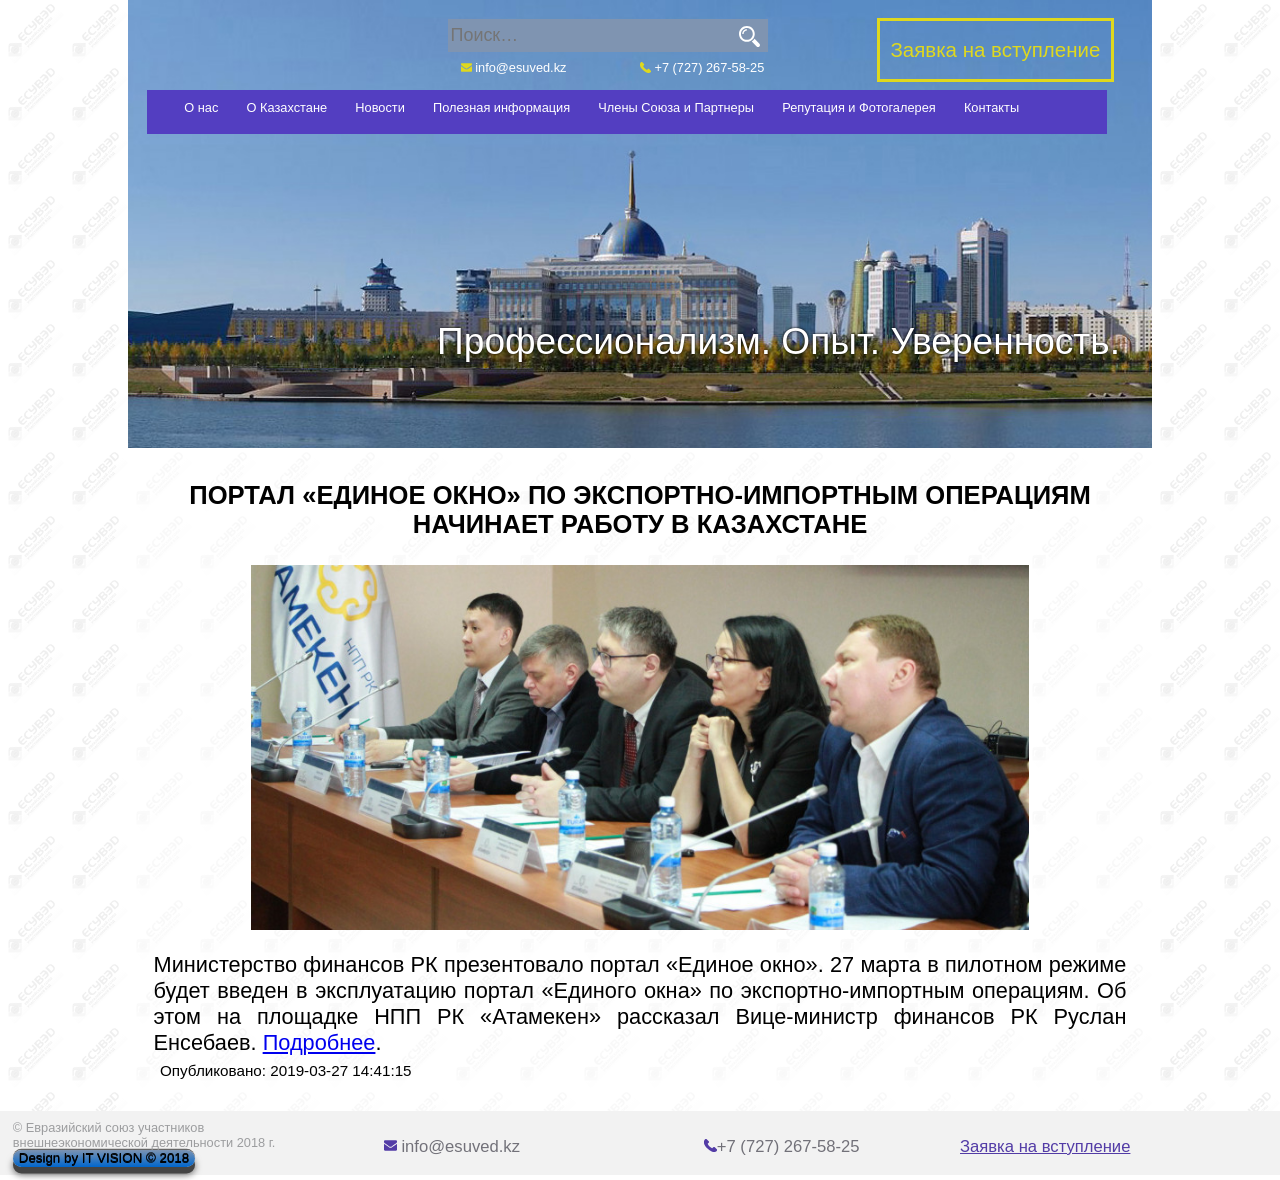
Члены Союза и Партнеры (676, 107)
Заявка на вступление (1045, 1146)
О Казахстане (287, 107)
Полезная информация (501, 107)
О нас (201, 107)
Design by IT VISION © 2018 (104, 1158)
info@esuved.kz (514, 67)
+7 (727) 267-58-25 (702, 67)
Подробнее (319, 1042)
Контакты (991, 107)
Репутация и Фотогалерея (859, 107)
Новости (380, 107)
